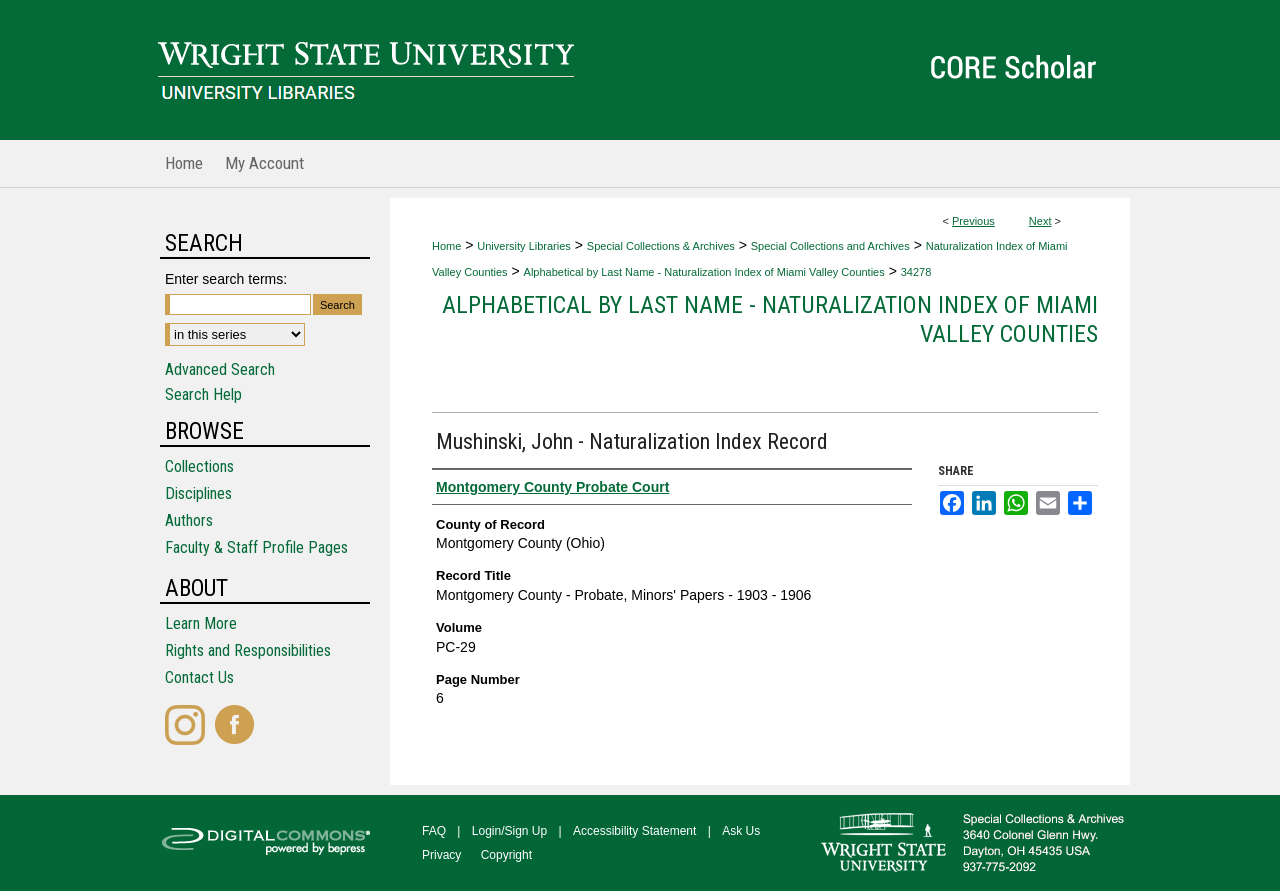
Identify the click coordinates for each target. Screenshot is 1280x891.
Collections (199, 466)
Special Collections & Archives (661, 246)
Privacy (441, 855)
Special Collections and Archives (830, 246)
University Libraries (524, 246)
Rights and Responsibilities (248, 650)
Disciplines (198, 493)
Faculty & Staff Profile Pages (256, 547)
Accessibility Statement (634, 831)
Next (1040, 221)
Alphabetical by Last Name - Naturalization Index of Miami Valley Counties (704, 272)
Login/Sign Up (509, 831)
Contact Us (199, 677)
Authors (189, 520)
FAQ (434, 831)
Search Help (203, 394)
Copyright (506, 855)
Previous (973, 221)
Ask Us (741, 831)
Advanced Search (220, 369)
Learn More (201, 623)
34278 (916, 272)
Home (446, 246)
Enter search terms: (226, 279)
